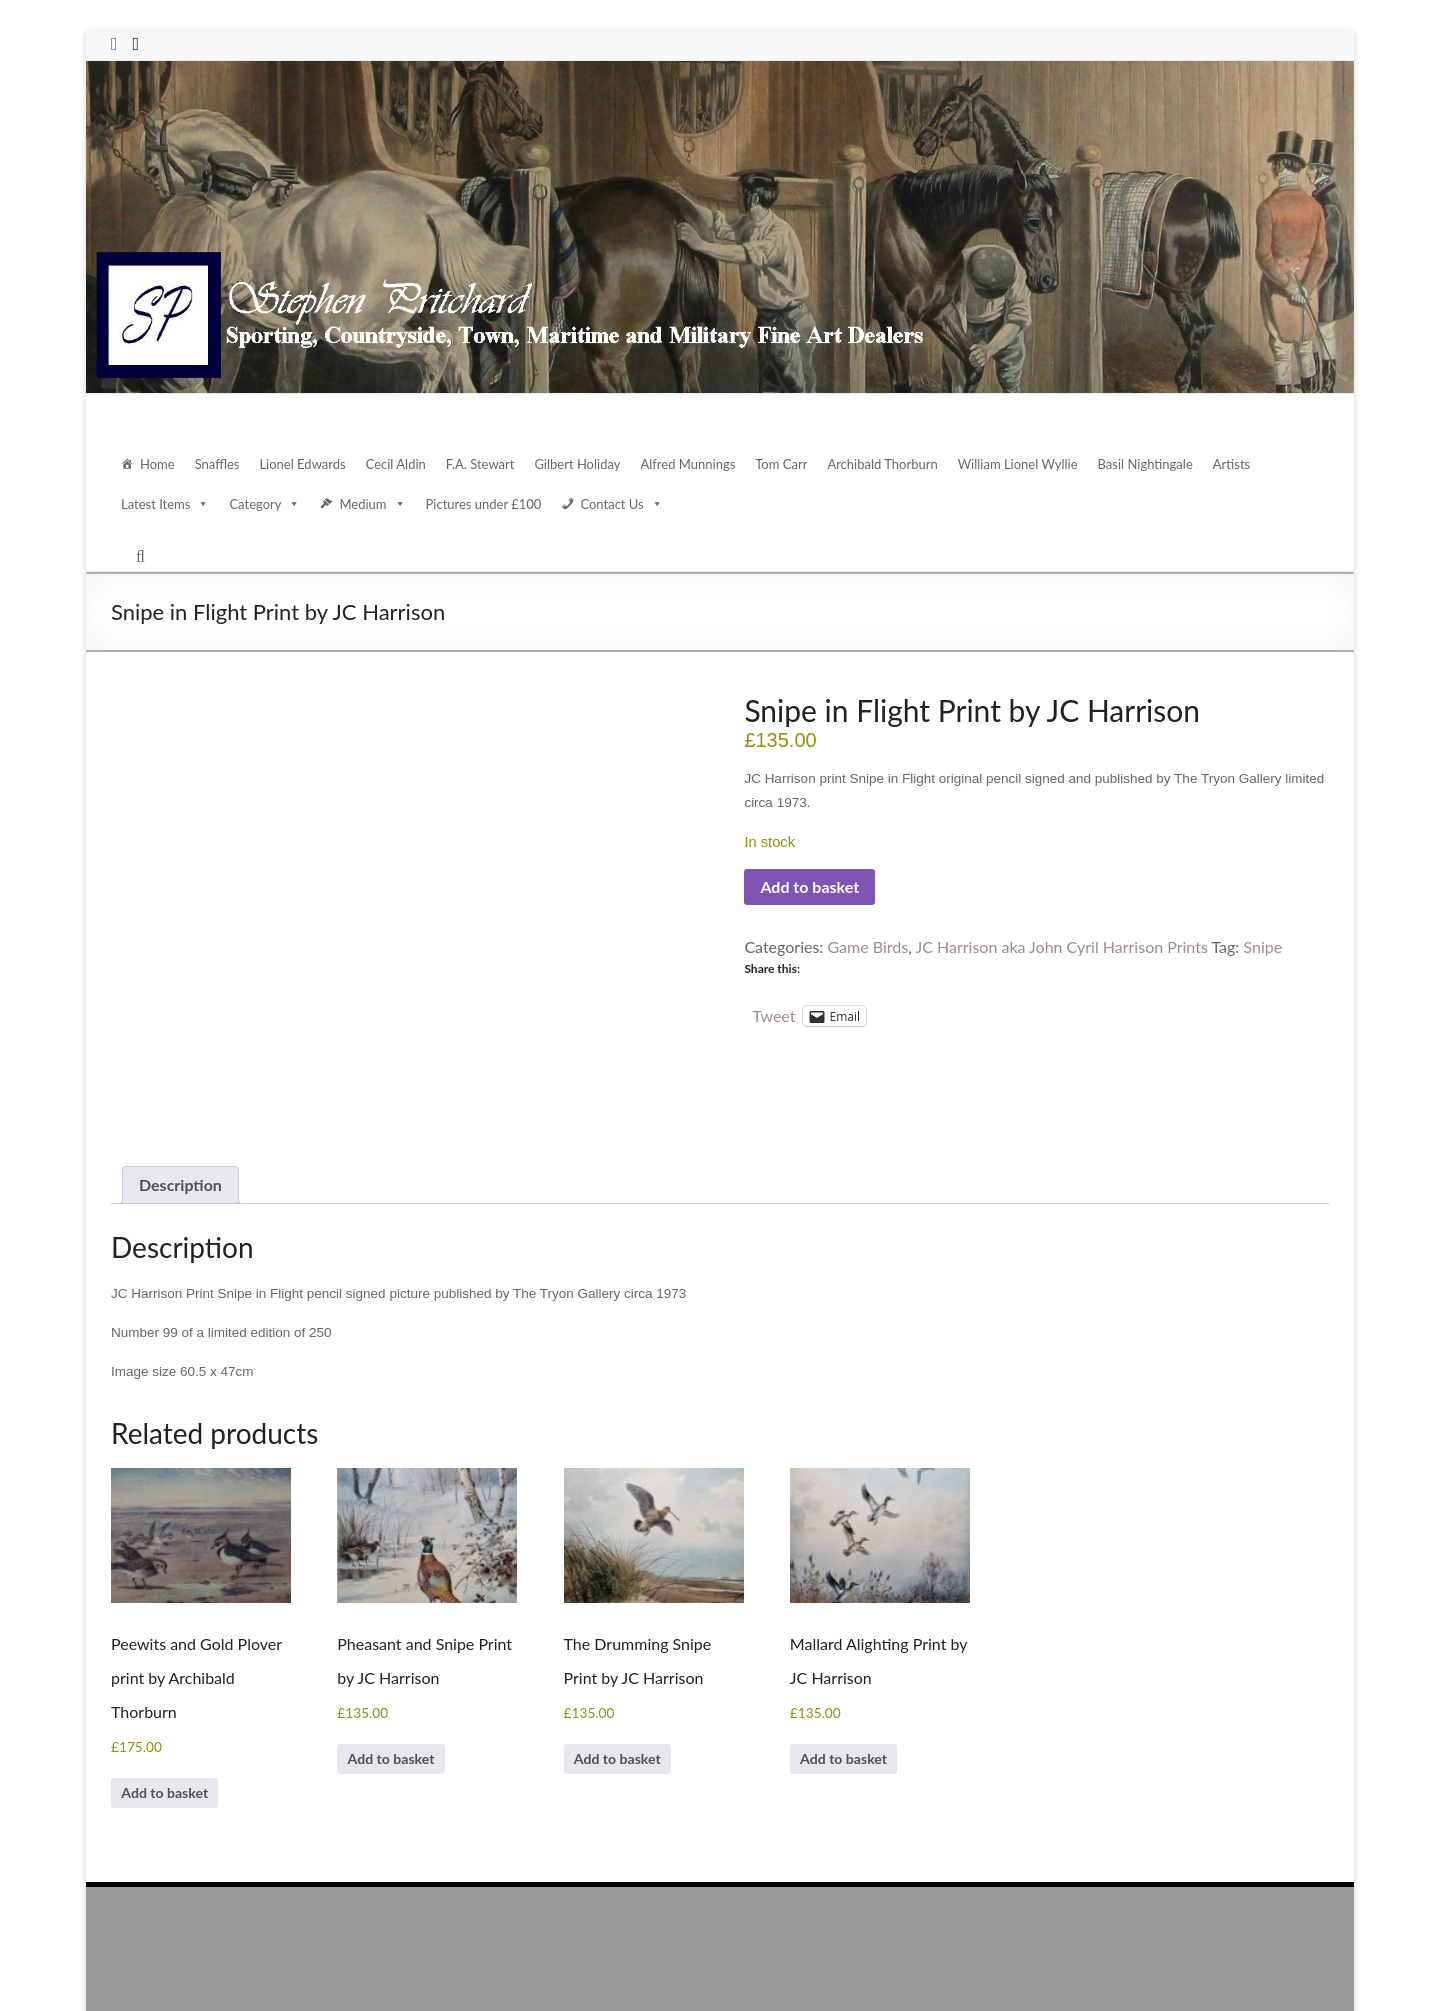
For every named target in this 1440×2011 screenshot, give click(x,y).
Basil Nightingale (1150, 463)
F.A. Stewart (486, 463)
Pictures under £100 (485, 503)
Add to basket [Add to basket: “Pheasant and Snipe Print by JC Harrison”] (406, 1680)
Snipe (1283, 946)
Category (267, 504)
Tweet (773, 1014)
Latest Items (166, 504)
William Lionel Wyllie (1023, 463)
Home (157, 463)
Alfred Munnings (693, 463)
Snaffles (218, 463)
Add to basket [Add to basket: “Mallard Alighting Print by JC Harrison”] (859, 1680)
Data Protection (1155, 1959)
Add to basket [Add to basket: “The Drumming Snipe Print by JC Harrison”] (633, 1680)
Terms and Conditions (1271, 1959)
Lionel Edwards (305, 463)
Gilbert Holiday (583, 463)
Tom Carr (786, 463)
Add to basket (813, 886)
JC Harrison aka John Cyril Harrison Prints (1074, 946)
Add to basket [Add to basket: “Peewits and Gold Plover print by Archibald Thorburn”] (180, 1714)
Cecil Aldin (400, 463)
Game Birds (873, 946)
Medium (374, 504)
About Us (998, 1959)
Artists (1237, 463)
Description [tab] (183, 1101)
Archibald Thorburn (889, 463)
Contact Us (623, 504)
